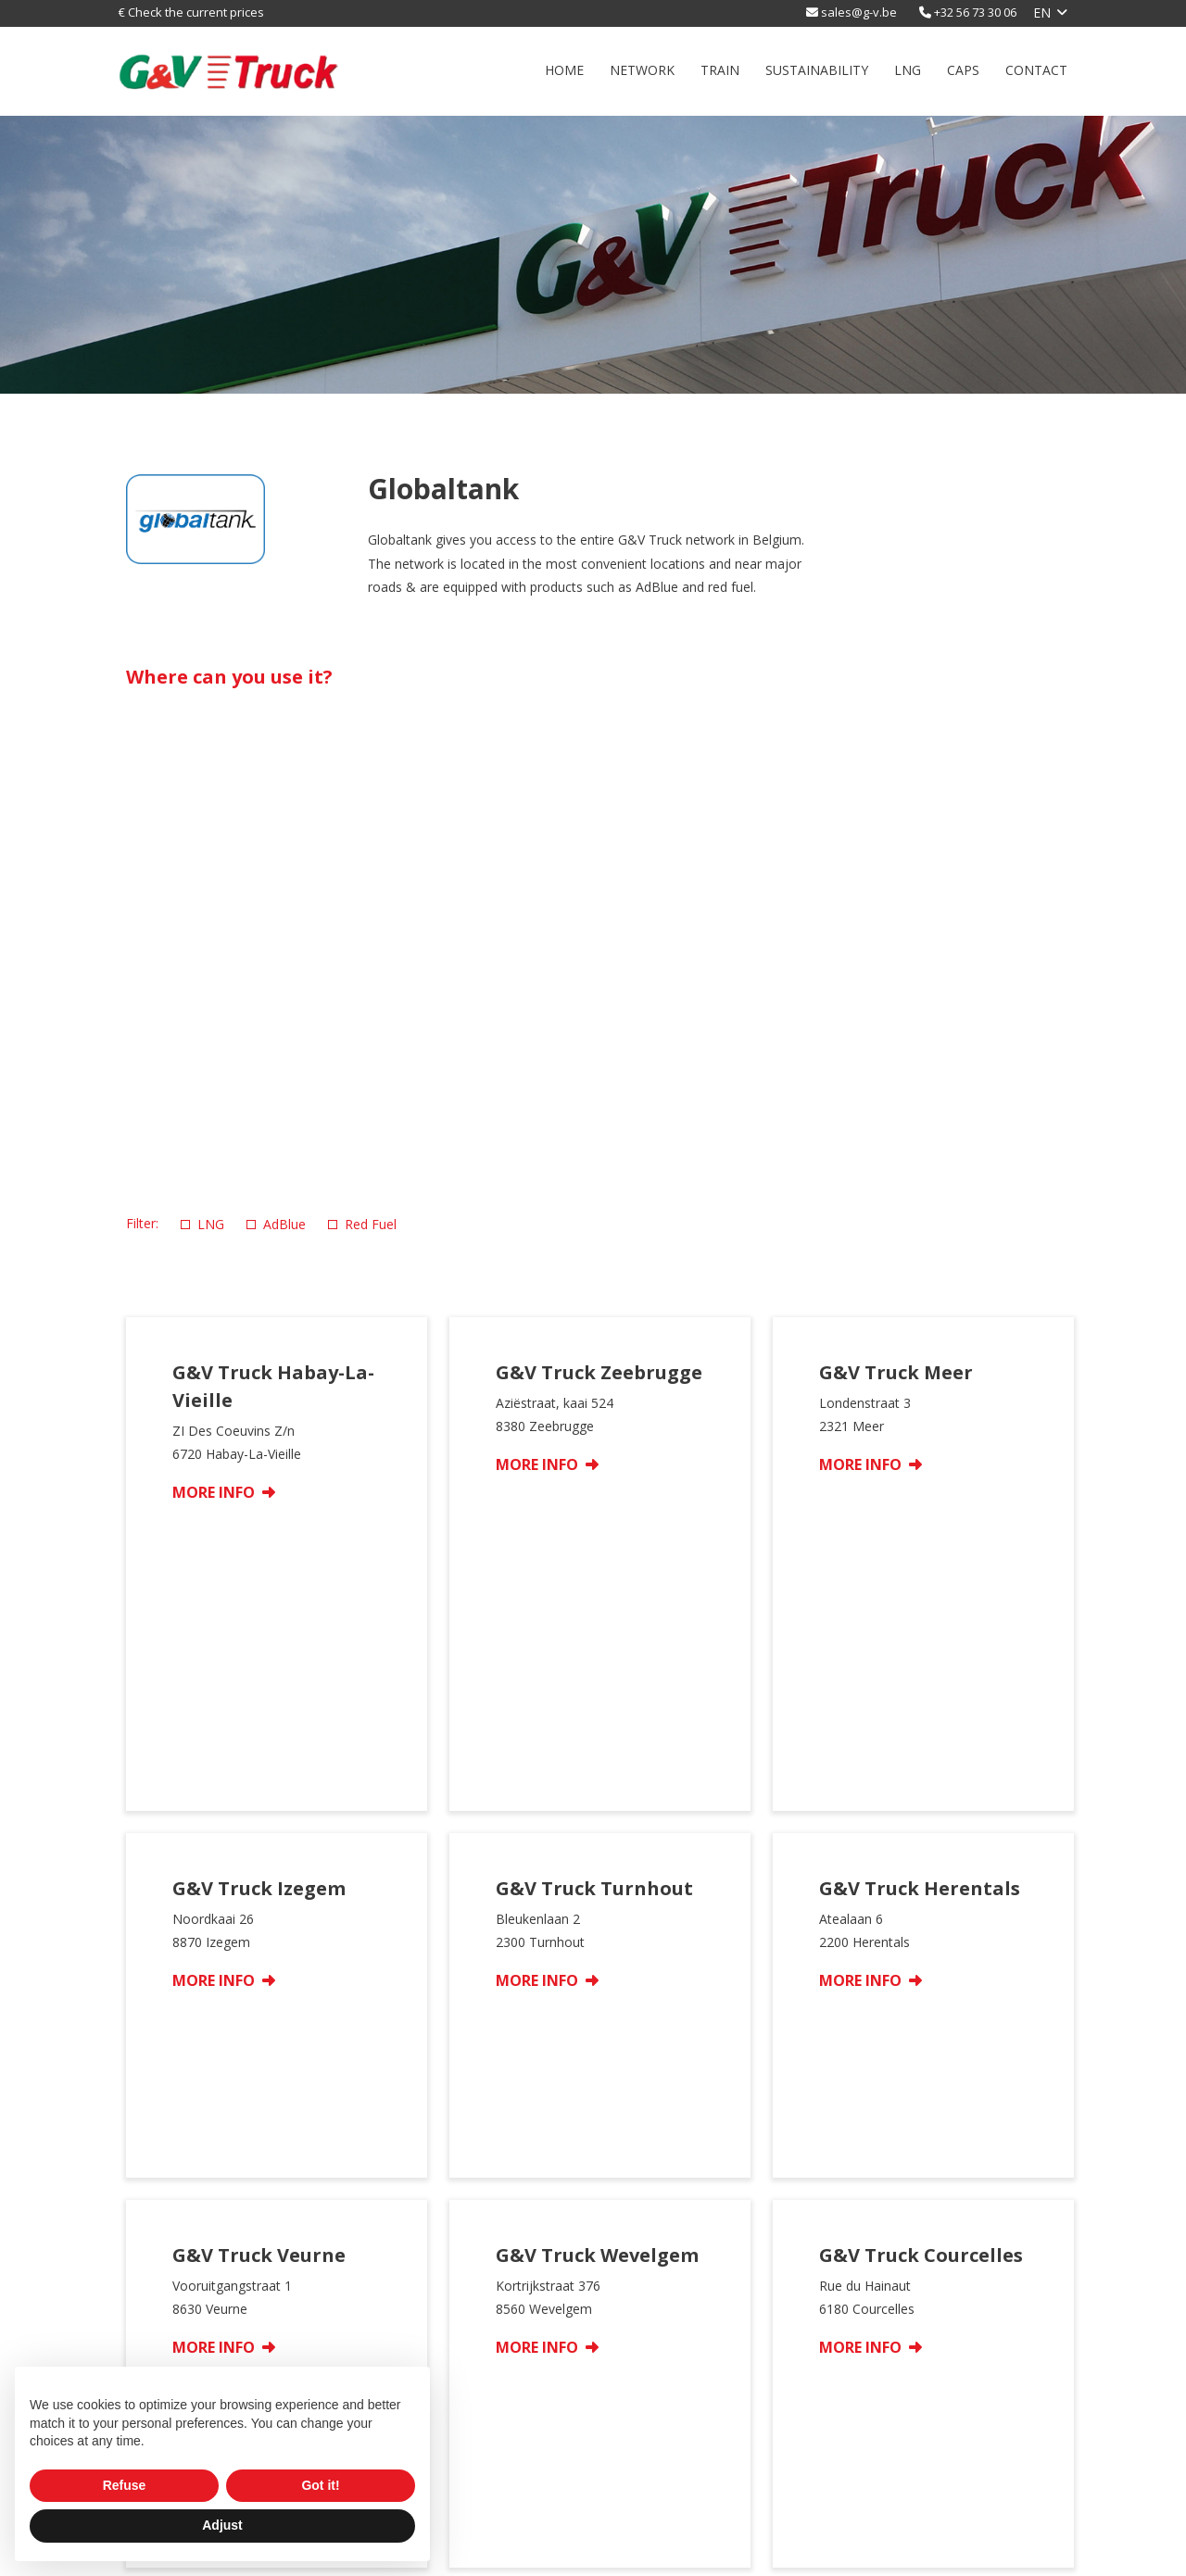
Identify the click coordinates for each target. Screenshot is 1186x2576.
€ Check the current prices (191, 12)
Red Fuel (362, 1224)
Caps (963, 70)
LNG (907, 70)
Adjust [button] (222, 2525)
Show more (593, 2064)
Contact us (885, 2387)
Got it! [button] (320, 2485)
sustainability (816, 70)
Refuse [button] (124, 2485)
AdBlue (276, 1224)
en (1042, 12)
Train (719, 70)
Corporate (884, 2365)
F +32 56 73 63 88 (928, 2495)
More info (223, 1492)
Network (642, 70)
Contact (1036, 70)
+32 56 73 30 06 (975, 12)
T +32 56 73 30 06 (928, 2475)
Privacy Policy (669, 2551)
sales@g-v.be (859, 12)
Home (564, 70)
